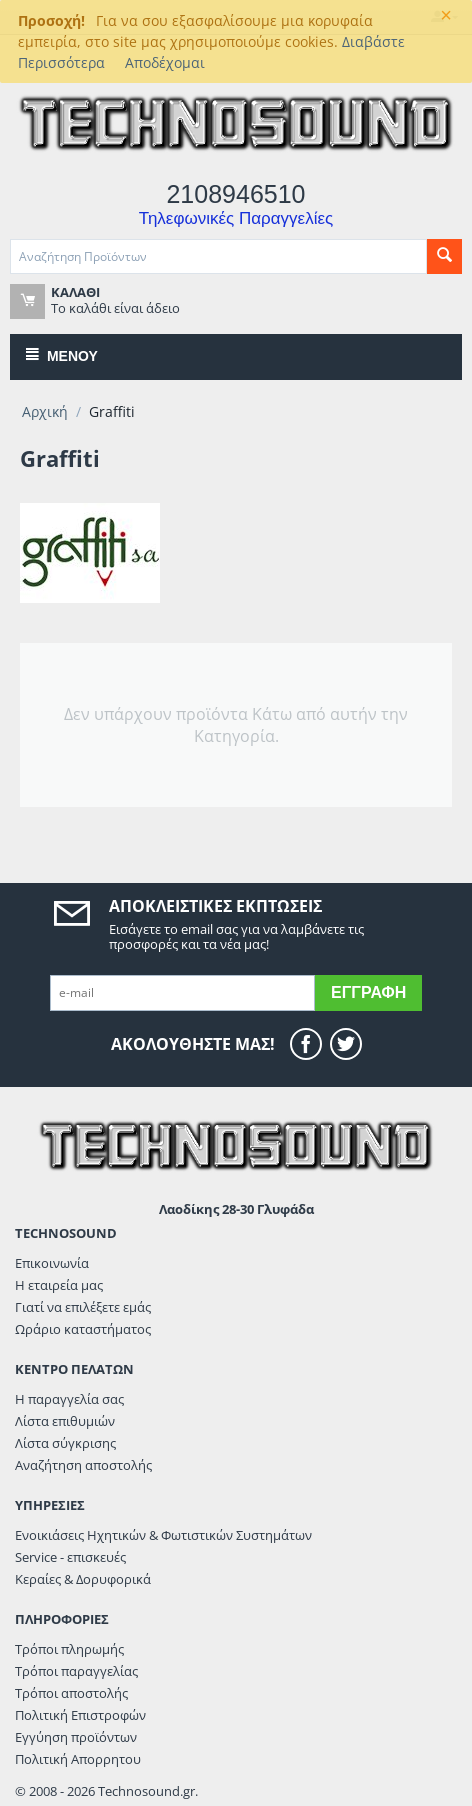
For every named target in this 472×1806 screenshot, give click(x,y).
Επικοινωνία (52, 1263)
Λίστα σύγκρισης (65, 1443)
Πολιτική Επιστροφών (80, 1715)
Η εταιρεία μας (59, 1285)
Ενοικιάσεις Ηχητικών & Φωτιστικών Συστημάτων (163, 1535)
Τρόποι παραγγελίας (76, 1671)
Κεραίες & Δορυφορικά (83, 1579)
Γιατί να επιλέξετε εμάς (83, 1307)
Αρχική (45, 411)
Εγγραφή (368, 992)
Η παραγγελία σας (69, 1399)
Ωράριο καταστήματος (83, 1329)
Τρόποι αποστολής (71, 1693)
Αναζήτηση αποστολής (83, 1465)
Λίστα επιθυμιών (65, 1421)
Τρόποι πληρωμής (69, 1649)
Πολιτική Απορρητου (78, 1759)
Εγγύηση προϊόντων (76, 1737)
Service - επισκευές (70, 1557)
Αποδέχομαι (165, 62)
